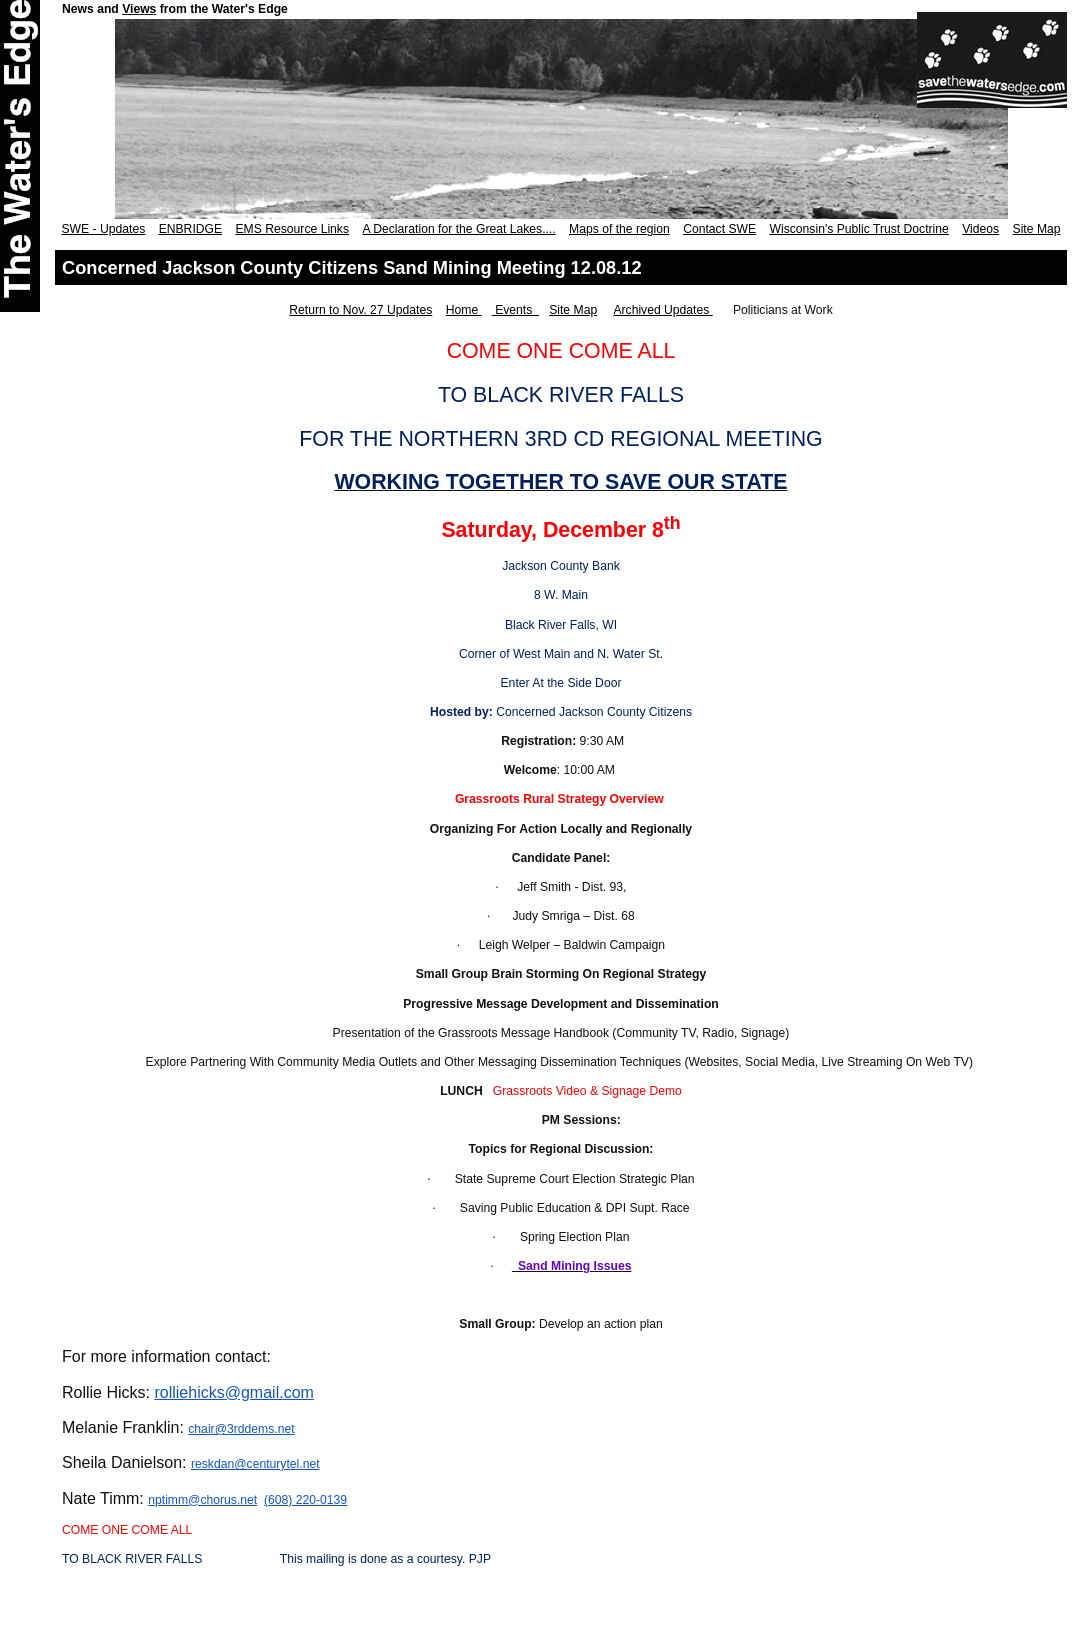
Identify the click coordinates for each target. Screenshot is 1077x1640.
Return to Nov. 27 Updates (360, 310)
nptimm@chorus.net (202, 1500)
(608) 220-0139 (305, 1500)
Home (464, 310)
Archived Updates (662, 310)
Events (515, 310)
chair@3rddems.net (241, 1429)
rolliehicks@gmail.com (233, 1392)
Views (139, 9)
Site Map (573, 310)
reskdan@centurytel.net (255, 1464)
